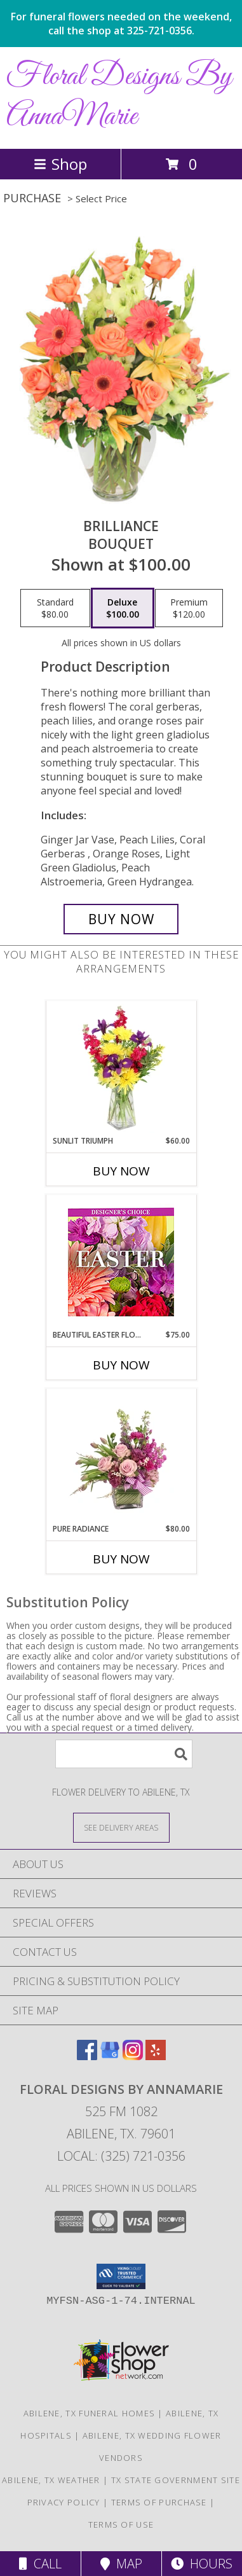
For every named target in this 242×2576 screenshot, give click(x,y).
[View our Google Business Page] (110, 2056)
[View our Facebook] (87, 2056)
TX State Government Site (175, 2480)
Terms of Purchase (159, 2502)
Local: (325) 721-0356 (121, 2155)
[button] (121, 2276)
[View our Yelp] (155, 2056)
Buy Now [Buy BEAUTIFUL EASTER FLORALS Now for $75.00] (121, 1365)
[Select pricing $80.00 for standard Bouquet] (55, 608)
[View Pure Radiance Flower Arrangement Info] (121, 1456)
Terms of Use (121, 2524)
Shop (60, 163)
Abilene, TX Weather (51, 2480)
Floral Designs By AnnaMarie (119, 97)
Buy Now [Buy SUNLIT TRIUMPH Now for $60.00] (121, 1171)
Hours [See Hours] (201, 2563)
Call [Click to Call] (40, 2563)
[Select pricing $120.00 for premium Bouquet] (189, 608)
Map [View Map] (121, 2563)
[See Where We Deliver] (121, 1827)
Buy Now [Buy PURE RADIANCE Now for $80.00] (121, 1559)
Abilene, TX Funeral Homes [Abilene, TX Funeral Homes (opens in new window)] (90, 2413)
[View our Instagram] (133, 2056)
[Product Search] (123, 1754)
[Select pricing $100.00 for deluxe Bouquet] (122, 608)
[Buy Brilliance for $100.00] (121, 919)
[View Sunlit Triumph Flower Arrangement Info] (121, 1068)
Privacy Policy (63, 2502)
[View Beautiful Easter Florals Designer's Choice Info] (121, 1262)
